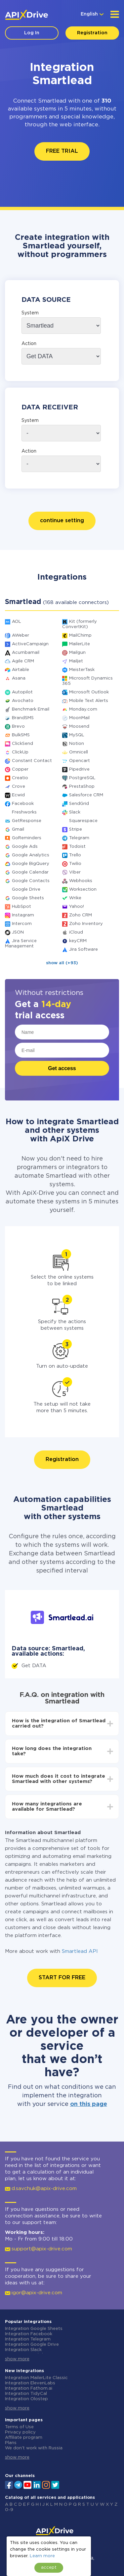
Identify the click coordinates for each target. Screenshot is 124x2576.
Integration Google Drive (32, 2344)
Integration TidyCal (26, 2394)
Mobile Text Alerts (88, 701)
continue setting (62, 520)
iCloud (76, 932)
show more (17, 2359)
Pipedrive (79, 769)
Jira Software (83, 949)
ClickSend (22, 744)
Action (28, 344)
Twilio (75, 864)
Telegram (79, 838)
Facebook (23, 804)
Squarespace (83, 821)
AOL (16, 621)
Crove (18, 786)
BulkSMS (21, 735)
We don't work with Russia (33, 2448)
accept (49, 2567)
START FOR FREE (62, 1977)
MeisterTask (82, 670)
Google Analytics (30, 855)
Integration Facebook (28, 2334)
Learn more (42, 2556)
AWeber (20, 635)
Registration (92, 33)
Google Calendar (30, 872)
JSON (18, 932)
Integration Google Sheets (33, 2329)
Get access (62, 1068)
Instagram (23, 915)
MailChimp (80, 635)
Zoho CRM (80, 915)
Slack (74, 812)
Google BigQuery (30, 864)
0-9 (9, 2510)
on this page (88, 2104)
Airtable (20, 670)
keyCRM (78, 941)
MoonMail (79, 718)
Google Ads (25, 846)
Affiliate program (23, 2437)
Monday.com (83, 709)
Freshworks (24, 812)
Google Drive (26, 889)
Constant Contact (32, 761)
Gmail (18, 829)
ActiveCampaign (30, 644)
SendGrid (79, 804)
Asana (18, 678)
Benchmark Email (30, 709)
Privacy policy (20, 2432)
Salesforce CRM (86, 795)
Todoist (77, 846)
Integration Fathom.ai (28, 2388)
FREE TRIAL (62, 151)
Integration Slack (23, 2350)
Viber (75, 872)
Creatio (20, 778)
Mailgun (77, 652)
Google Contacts (31, 881)
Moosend (79, 726)
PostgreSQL (82, 778)
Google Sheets (28, 898)
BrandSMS (23, 718)
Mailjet (76, 661)
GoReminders (26, 838)
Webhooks (80, 881)
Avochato (22, 701)
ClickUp (20, 752)
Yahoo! (76, 906)
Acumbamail (25, 652)
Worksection (83, 889)
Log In (31, 33)
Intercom (22, 924)
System (30, 313)
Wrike (75, 898)
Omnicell (78, 752)
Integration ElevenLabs (30, 2383)
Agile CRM (23, 661)
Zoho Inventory (86, 924)
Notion (76, 744)
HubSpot (21, 906)
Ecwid (18, 795)
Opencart (79, 761)
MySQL (76, 735)
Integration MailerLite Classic (36, 2378)
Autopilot (22, 692)
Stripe (75, 829)
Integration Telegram (28, 2339)
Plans (11, 2443)
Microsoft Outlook (89, 692)
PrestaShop (82, 786)
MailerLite (79, 644)
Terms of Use (19, 2427)
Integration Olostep (26, 2399)
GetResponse (26, 821)
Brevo (18, 726)
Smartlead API (80, 1951)
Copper (20, 769)
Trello (75, 855)
